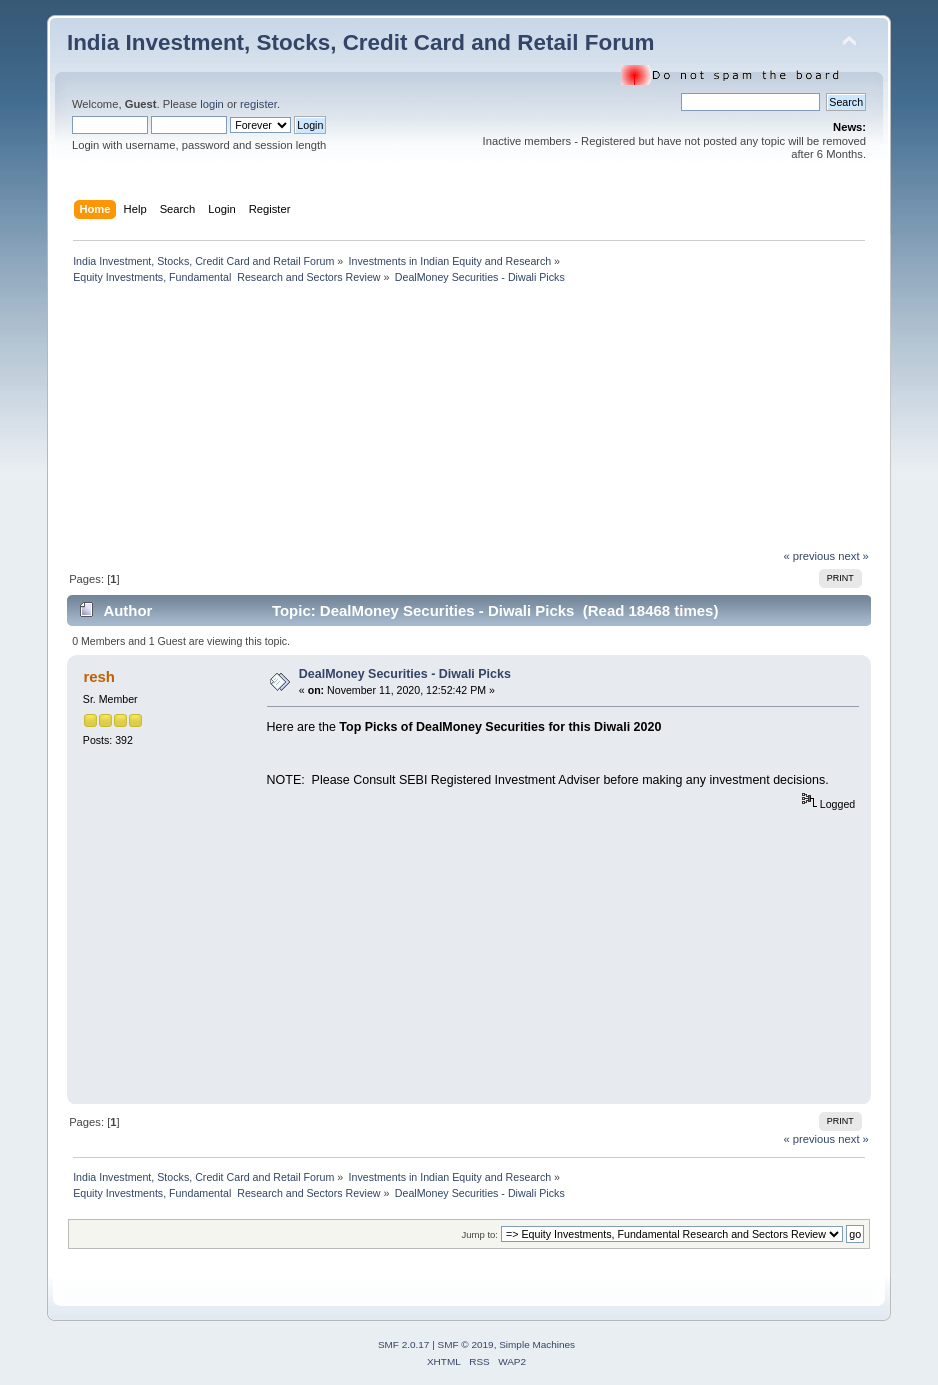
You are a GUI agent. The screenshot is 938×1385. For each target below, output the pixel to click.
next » (853, 556)
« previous (809, 556)
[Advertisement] (268, 422)
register (258, 104)
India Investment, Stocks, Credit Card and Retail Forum (361, 42)
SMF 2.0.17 (404, 1344)
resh (99, 676)
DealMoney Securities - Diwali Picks (405, 674)
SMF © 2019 (466, 1344)
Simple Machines (537, 1344)
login (212, 104)
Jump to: (479, 1234)
